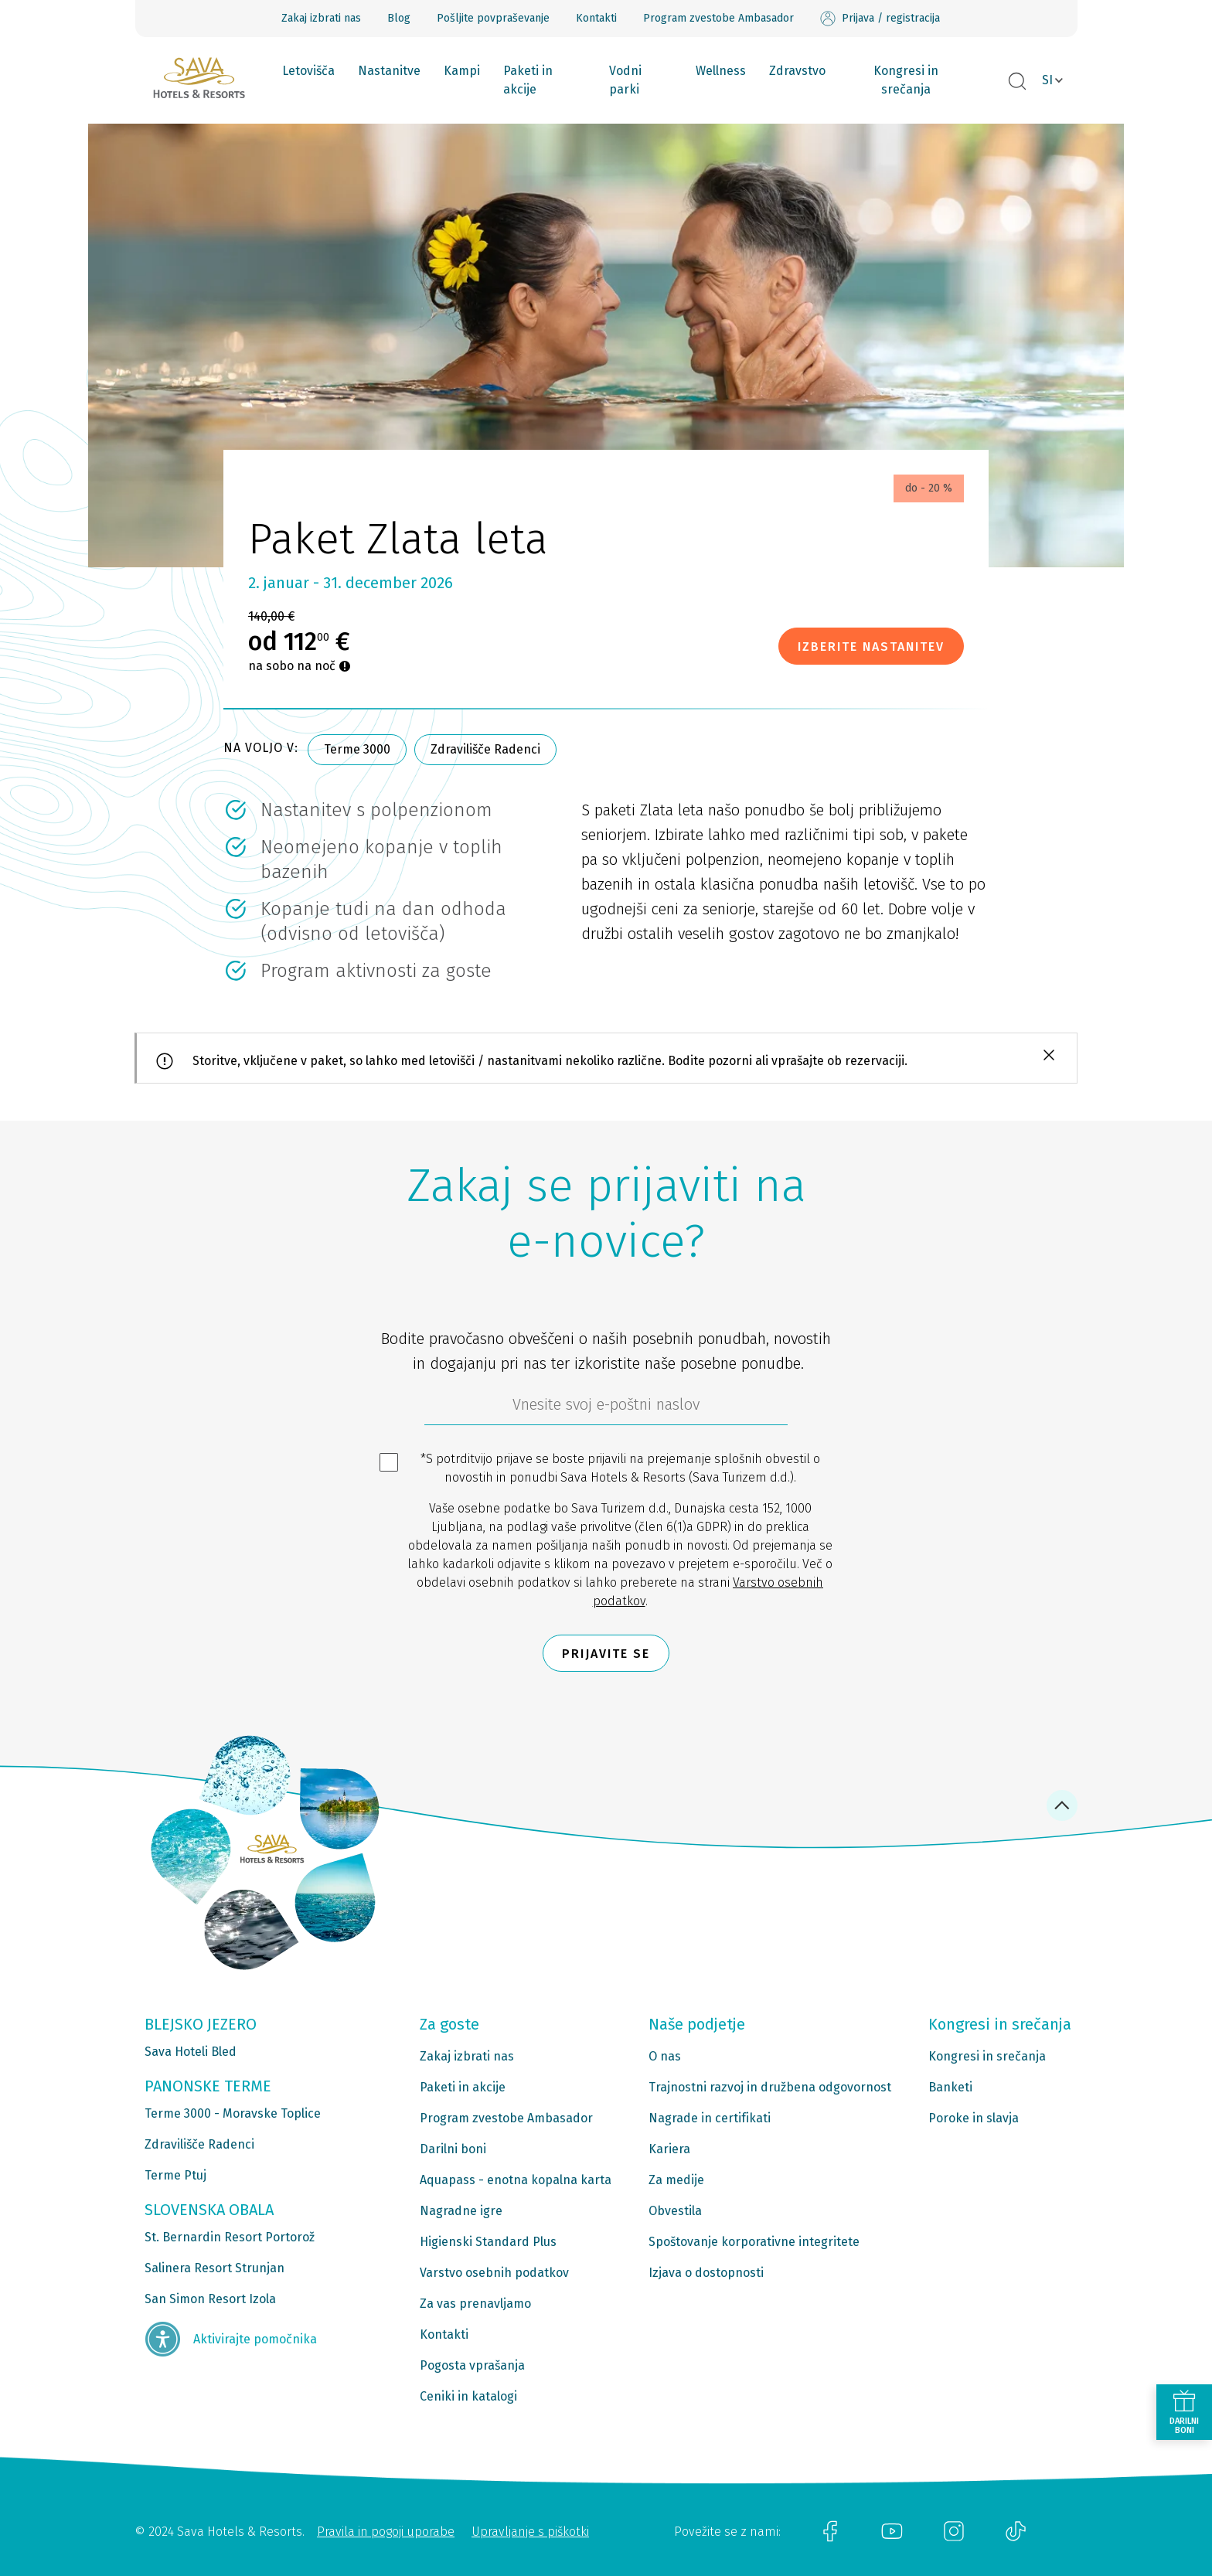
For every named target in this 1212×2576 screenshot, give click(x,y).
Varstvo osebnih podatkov (494, 2272)
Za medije (676, 2180)
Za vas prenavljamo (475, 2303)
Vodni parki (625, 80)
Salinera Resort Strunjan (214, 2268)
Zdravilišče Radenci (485, 749)
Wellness (721, 70)
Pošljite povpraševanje (493, 18)
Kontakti (596, 18)
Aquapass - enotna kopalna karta (515, 2180)
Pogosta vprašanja (472, 2365)
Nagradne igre (461, 2210)
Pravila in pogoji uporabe (385, 2531)
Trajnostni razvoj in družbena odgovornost (770, 2087)
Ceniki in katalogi (468, 2396)
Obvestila (675, 2210)
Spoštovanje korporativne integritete (754, 2241)
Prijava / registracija (880, 18)
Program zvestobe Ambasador (718, 18)
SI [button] (1047, 80)
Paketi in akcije (528, 80)
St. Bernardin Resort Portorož (230, 2237)
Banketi (950, 2087)
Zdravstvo (797, 70)
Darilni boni (453, 2149)
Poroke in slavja (973, 2118)
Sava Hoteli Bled (191, 2051)
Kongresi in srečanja (905, 80)
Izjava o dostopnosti (706, 2272)
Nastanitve (389, 70)
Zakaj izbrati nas (321, 18)
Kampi (462, 70)
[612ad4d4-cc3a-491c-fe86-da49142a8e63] (606, 1408)
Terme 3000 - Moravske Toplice (233, 2113)
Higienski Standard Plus (488, 2241)
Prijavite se (606, 1653)
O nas (665, 2056)
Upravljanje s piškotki (530, 2531)
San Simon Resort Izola (210, 2299)
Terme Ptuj (175, 2175)
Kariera (669, 2149)
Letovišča (308, 70)
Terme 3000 (357, 749)
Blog (398, 18)
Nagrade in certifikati (710, 2118)
